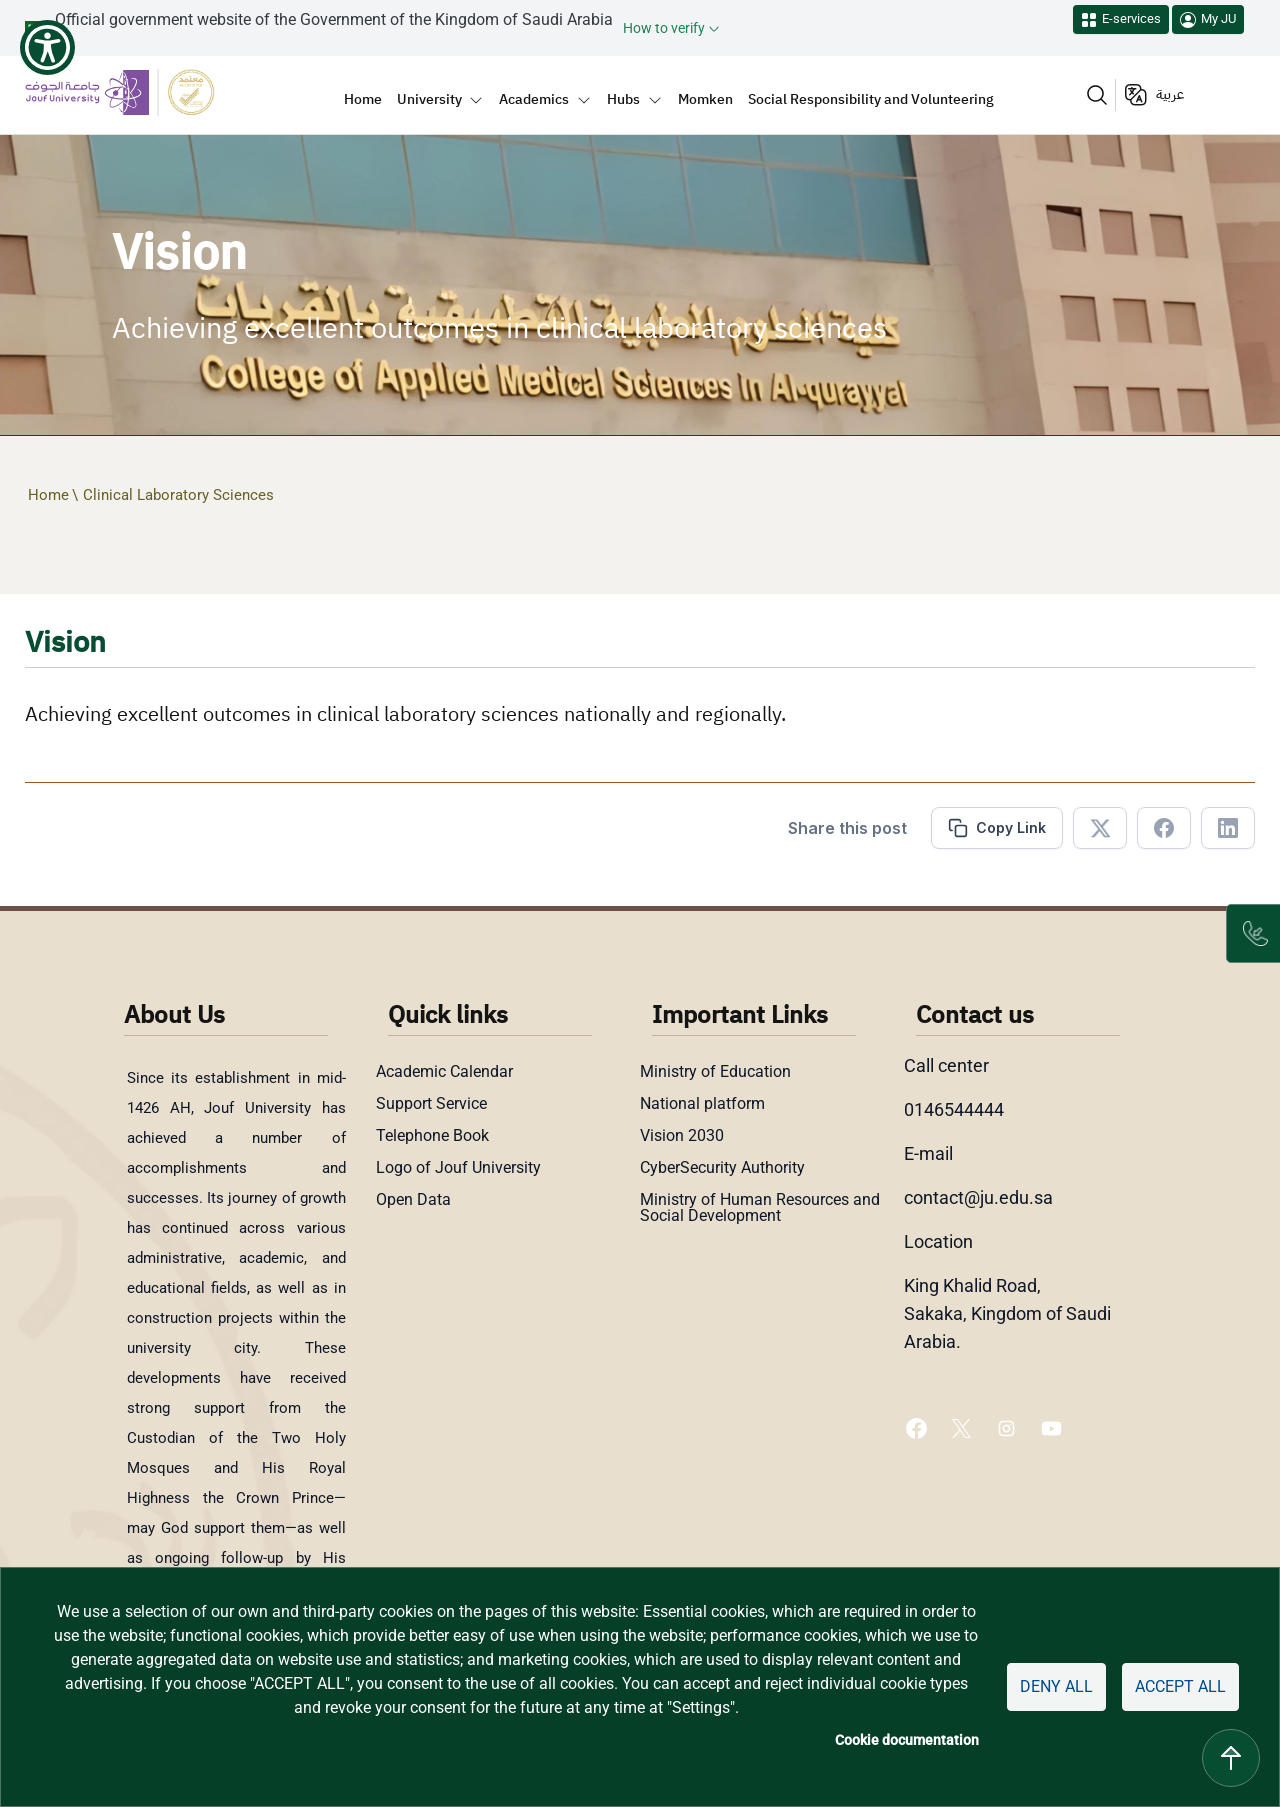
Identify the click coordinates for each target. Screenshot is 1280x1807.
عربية (1170, 94)
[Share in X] (1100, 828)
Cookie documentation (907, 1740)
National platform (702, 1104)
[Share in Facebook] (1164, 828)
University (429, 99)
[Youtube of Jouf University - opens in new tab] (1055, 1427)
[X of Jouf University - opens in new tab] (963, 1427)
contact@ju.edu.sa (978, 1197)
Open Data (413, 1200)
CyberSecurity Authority (722, 1168)
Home (363, 99)
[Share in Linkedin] (1228, 828)
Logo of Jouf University (458, 1168)
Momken (705, 99)
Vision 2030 (682, 1136)
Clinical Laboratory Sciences (178, 495)
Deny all (1056, 1686)
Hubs (623, 99)
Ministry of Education (715, 1072)
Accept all (1180, 1686)
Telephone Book (432, 1136)
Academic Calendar (444, 1072)
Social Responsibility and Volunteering (871, 99)
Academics (534, 99)
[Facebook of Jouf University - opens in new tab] (918, 1427)
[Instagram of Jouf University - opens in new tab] (1008, 1427)
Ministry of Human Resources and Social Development (760, 1208)
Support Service (431, 1104)
